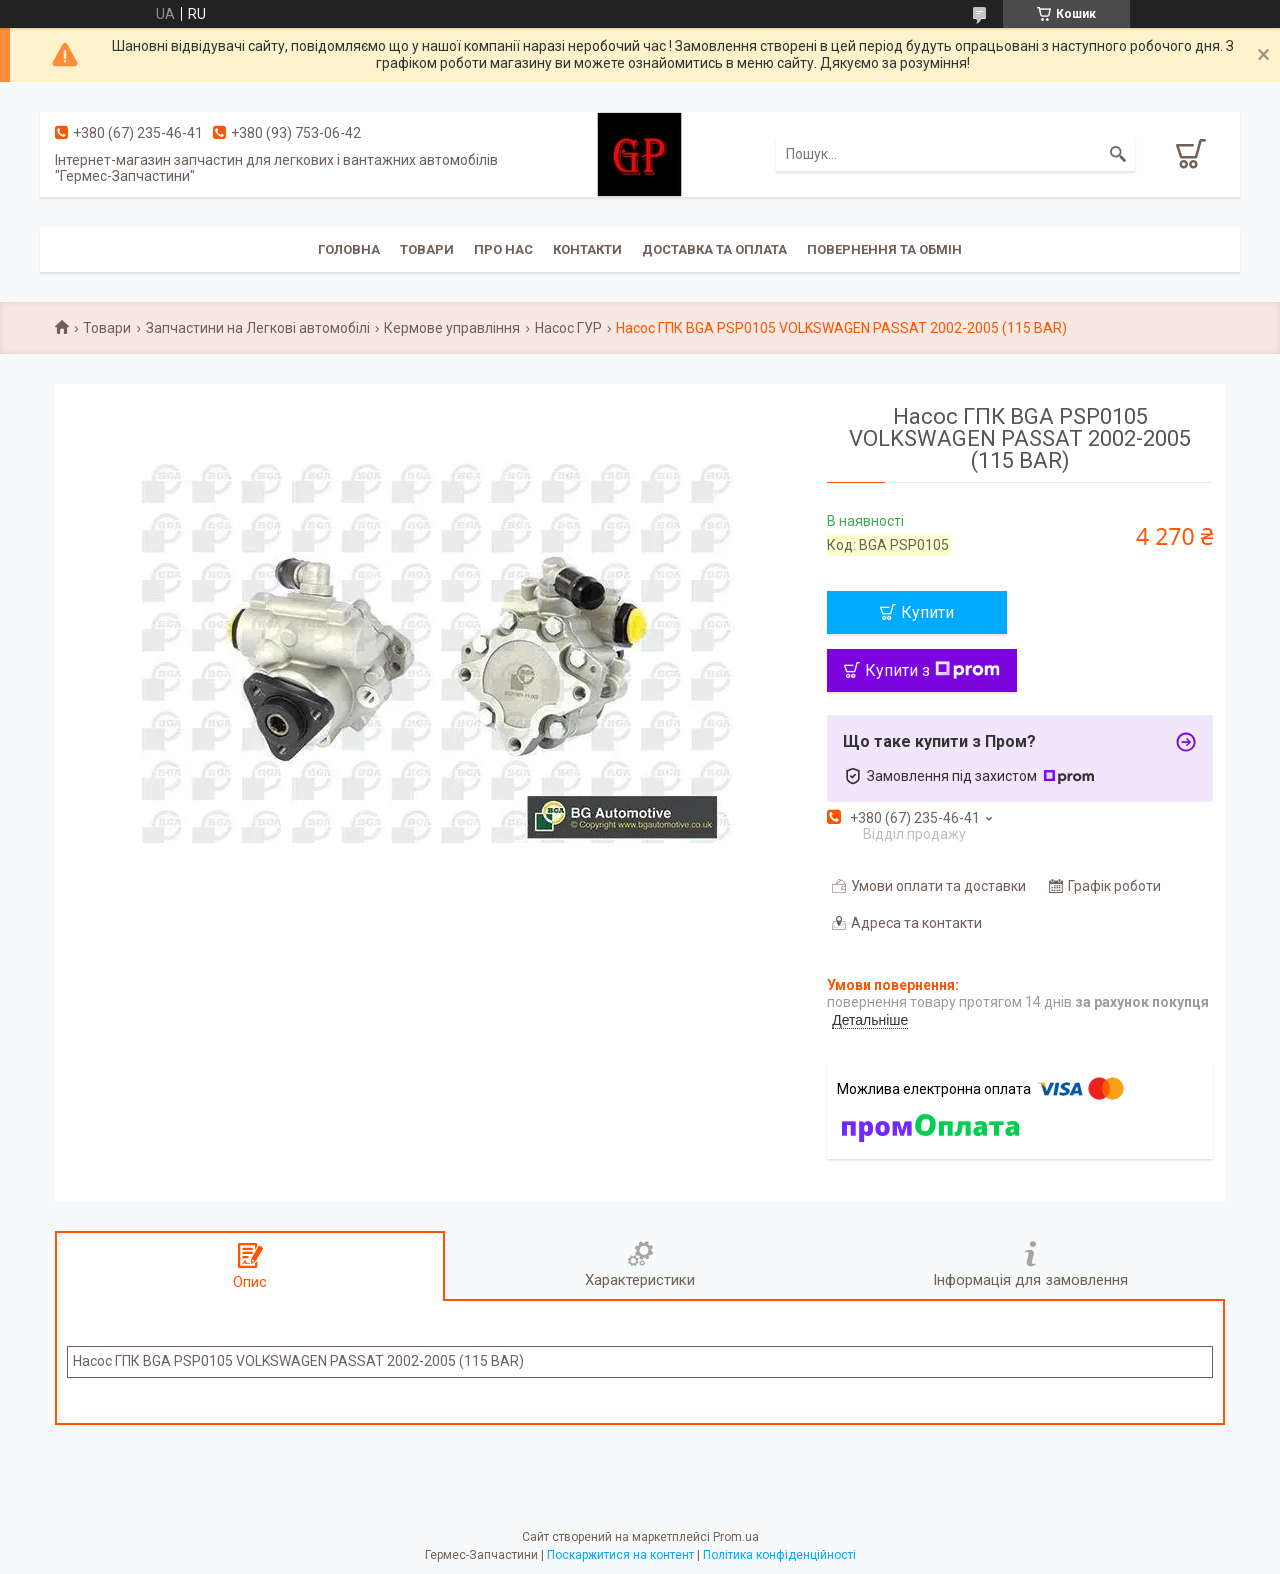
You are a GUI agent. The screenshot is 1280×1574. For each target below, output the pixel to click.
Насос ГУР (568, 328)
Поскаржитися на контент (620, 1555)
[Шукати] (1118, 154)
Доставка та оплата (714, 249)
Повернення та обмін (884, 249)
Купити (927, 612)
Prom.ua (736, 1537)
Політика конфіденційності (779, 1555)
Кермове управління (452, 328)
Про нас (503, 249)
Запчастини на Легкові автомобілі (258, 328)
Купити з (932, 670)
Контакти (587, 249)
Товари (427, 249)
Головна (349, 249)
